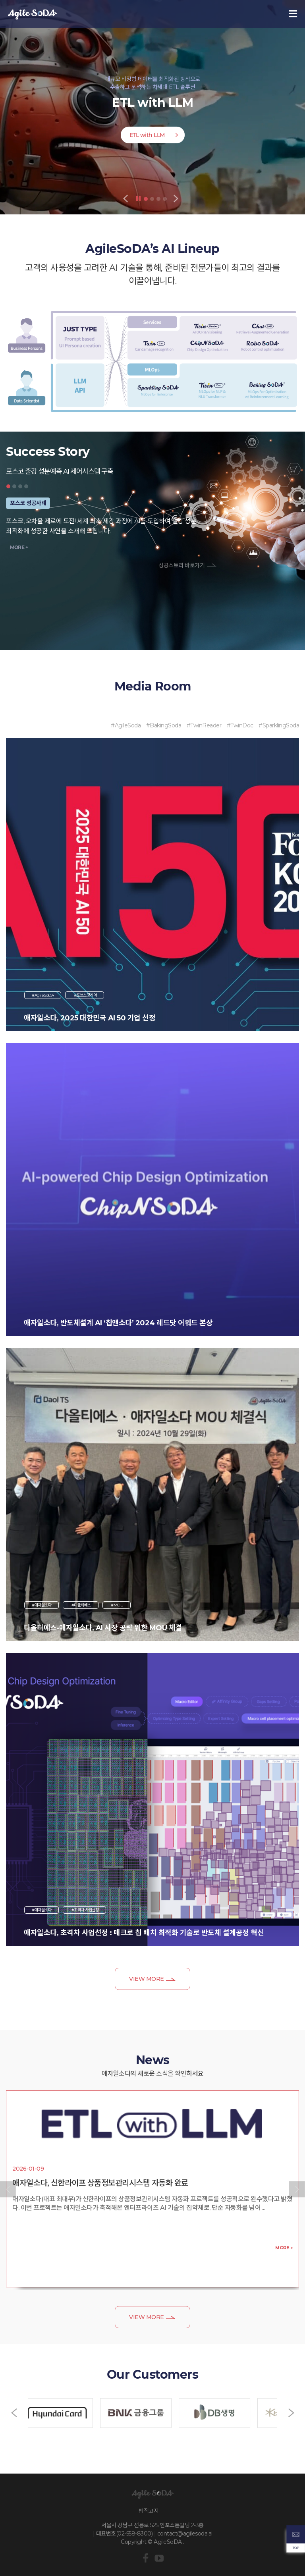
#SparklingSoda (279, 725)
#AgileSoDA (43, 995)
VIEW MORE (146, 1978)
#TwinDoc (240, 725)
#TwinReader (204, 725)
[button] (8, 2189)
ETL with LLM (147, 135)
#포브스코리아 (85, 995)
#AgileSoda (126, 725)
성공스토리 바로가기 (181, 565)
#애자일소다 (41, 1605)
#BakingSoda (163, 725)
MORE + (19, 547)
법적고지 (148, 2510)
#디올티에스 (80, 1605)
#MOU (117, 1605)
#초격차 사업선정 (84, 1910)
